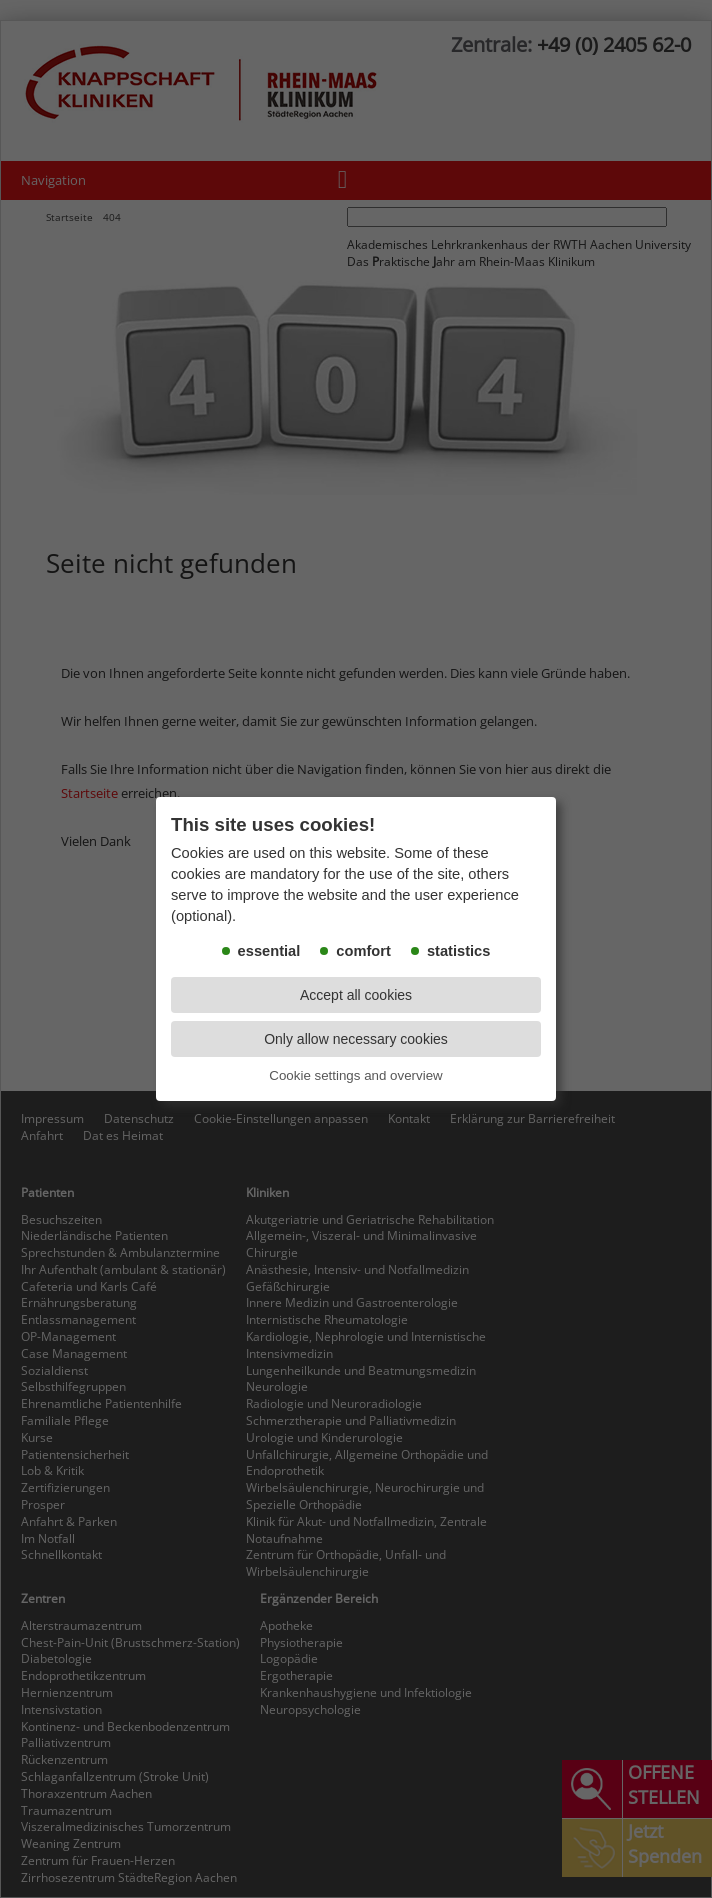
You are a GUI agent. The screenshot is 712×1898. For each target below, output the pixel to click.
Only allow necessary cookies (356, 1039)
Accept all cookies (356, 995)
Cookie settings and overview (355, 1075)
